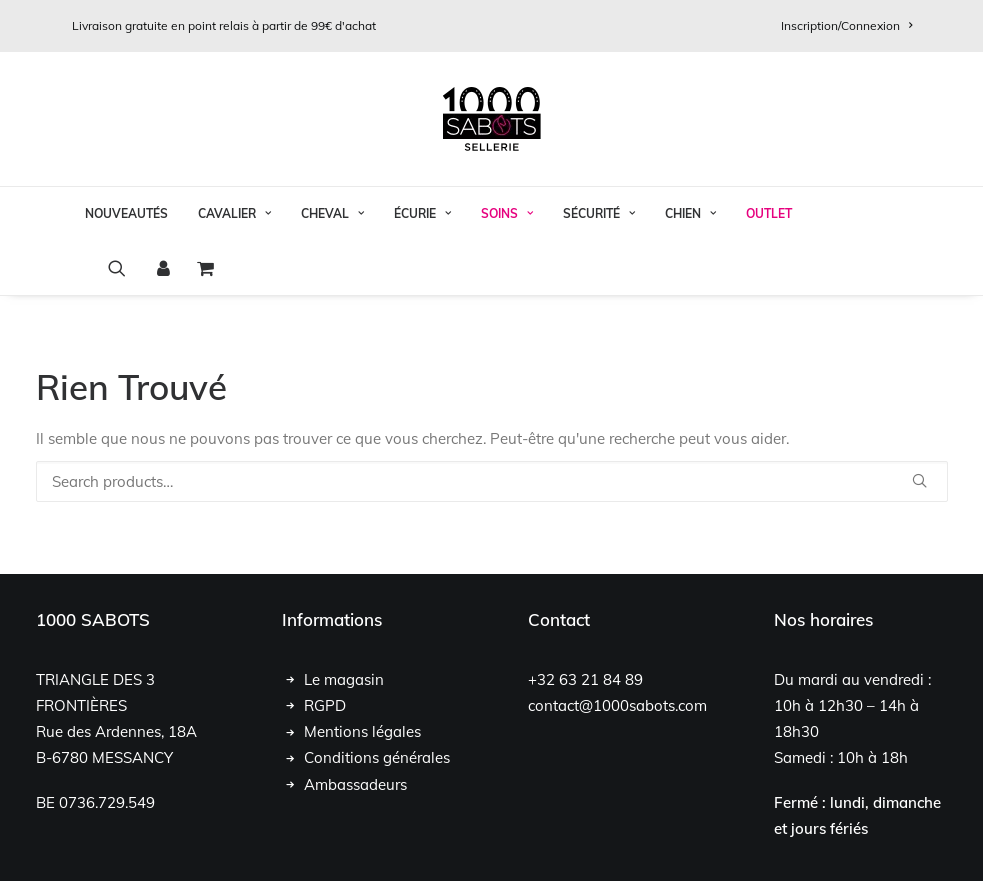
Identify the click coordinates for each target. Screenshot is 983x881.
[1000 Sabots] (492, 119)
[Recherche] (492, 481)
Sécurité (599, 213)
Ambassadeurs (355, 784)
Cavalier (234, 213)
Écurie (422, 213)
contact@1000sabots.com (617, 705)
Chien (690, 213)
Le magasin (344, 679)
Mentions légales (362, 731)
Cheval (332, 213)
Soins (507, 213)
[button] (123, 268)
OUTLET (769, 213)
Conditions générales (377, 757)
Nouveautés (126, 213)
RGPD (325, 705)
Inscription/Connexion (846, 25)
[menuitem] (846, 25)
